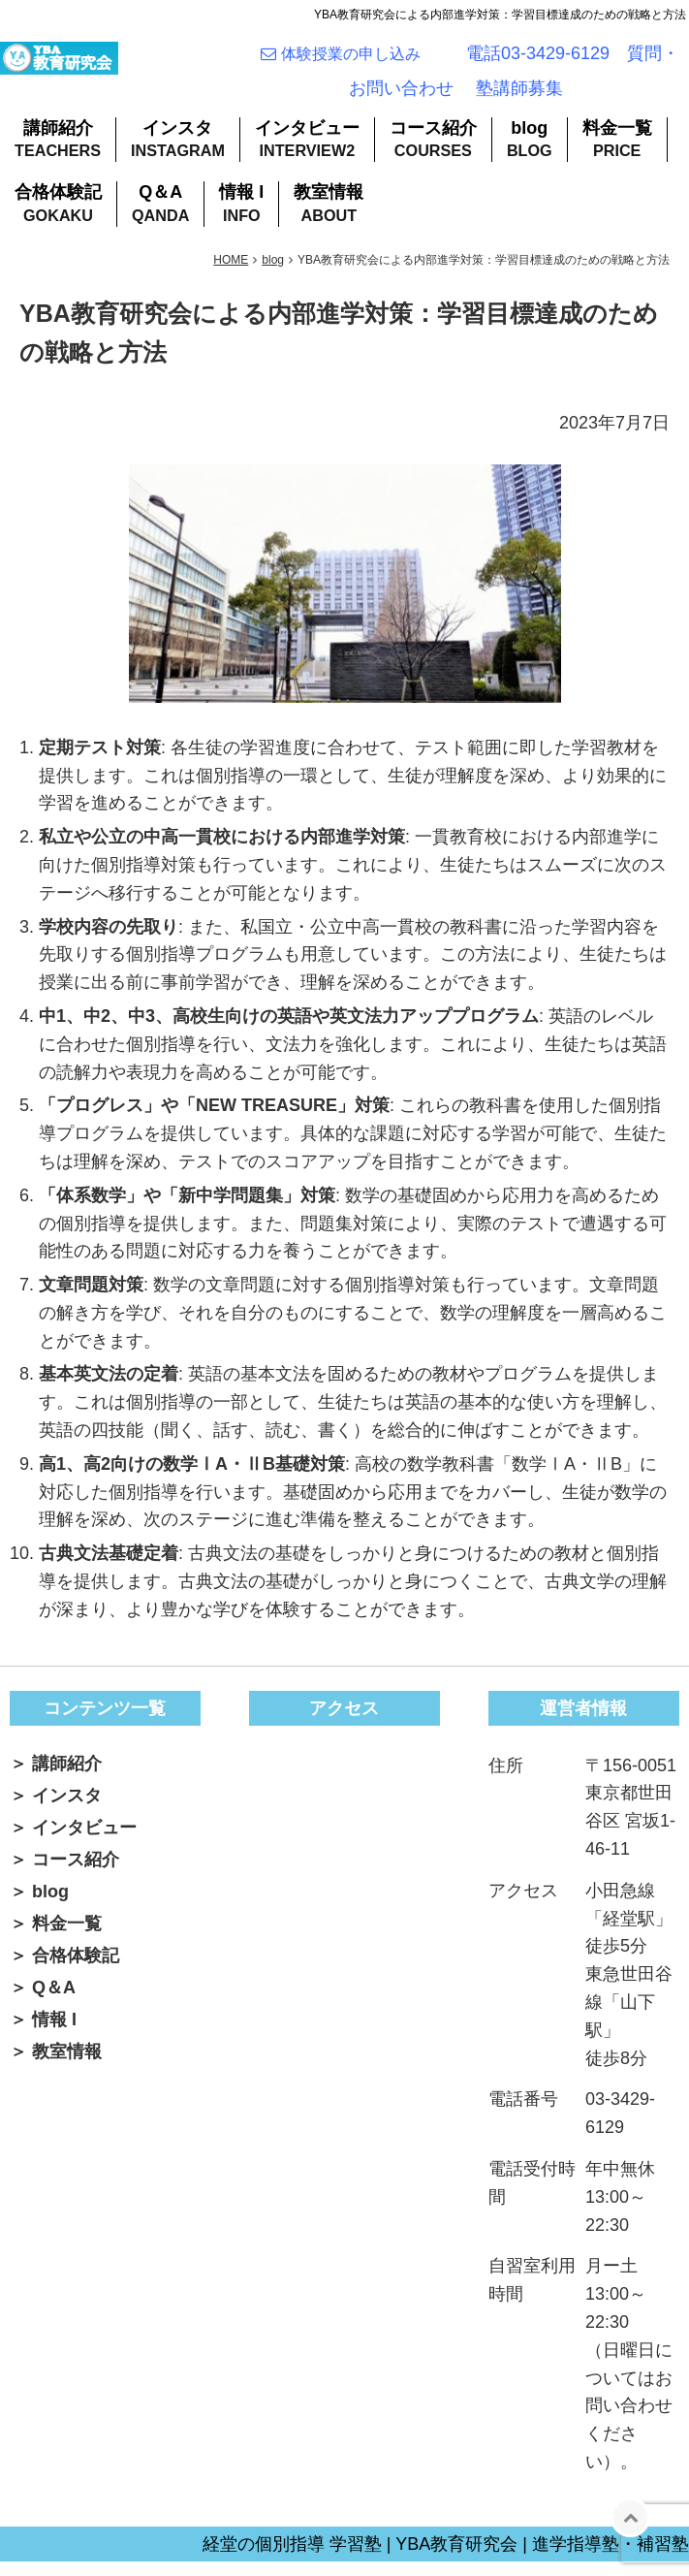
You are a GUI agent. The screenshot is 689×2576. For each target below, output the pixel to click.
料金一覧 (617, 142)
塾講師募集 (519, 96)
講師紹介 (58, 142)
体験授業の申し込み (358, 61)
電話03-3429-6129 (538, 61)
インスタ (177, 142)
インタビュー (307, 142)
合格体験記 (58, 207)
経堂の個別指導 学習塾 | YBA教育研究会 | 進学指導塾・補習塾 (446, 2558)
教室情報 (328, 207)
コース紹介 (433, 142)
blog (529, 142)
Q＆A (160, 207)
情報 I (241, 207)
